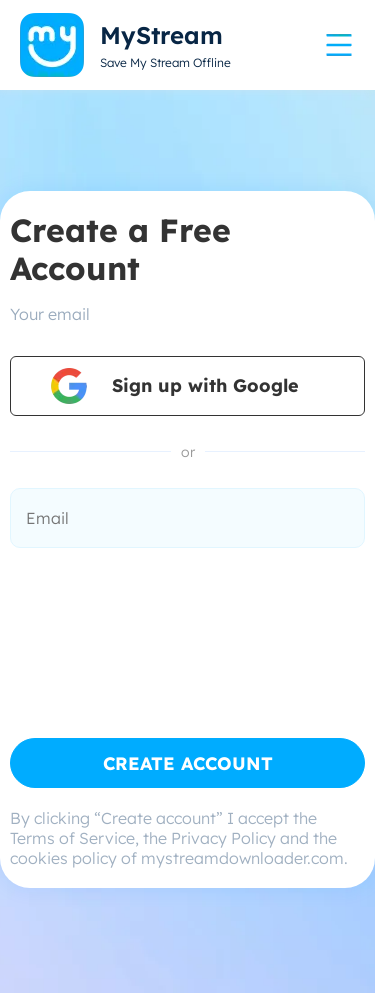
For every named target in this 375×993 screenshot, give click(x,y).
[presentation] (162, 619)
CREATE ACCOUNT (188, 763)
